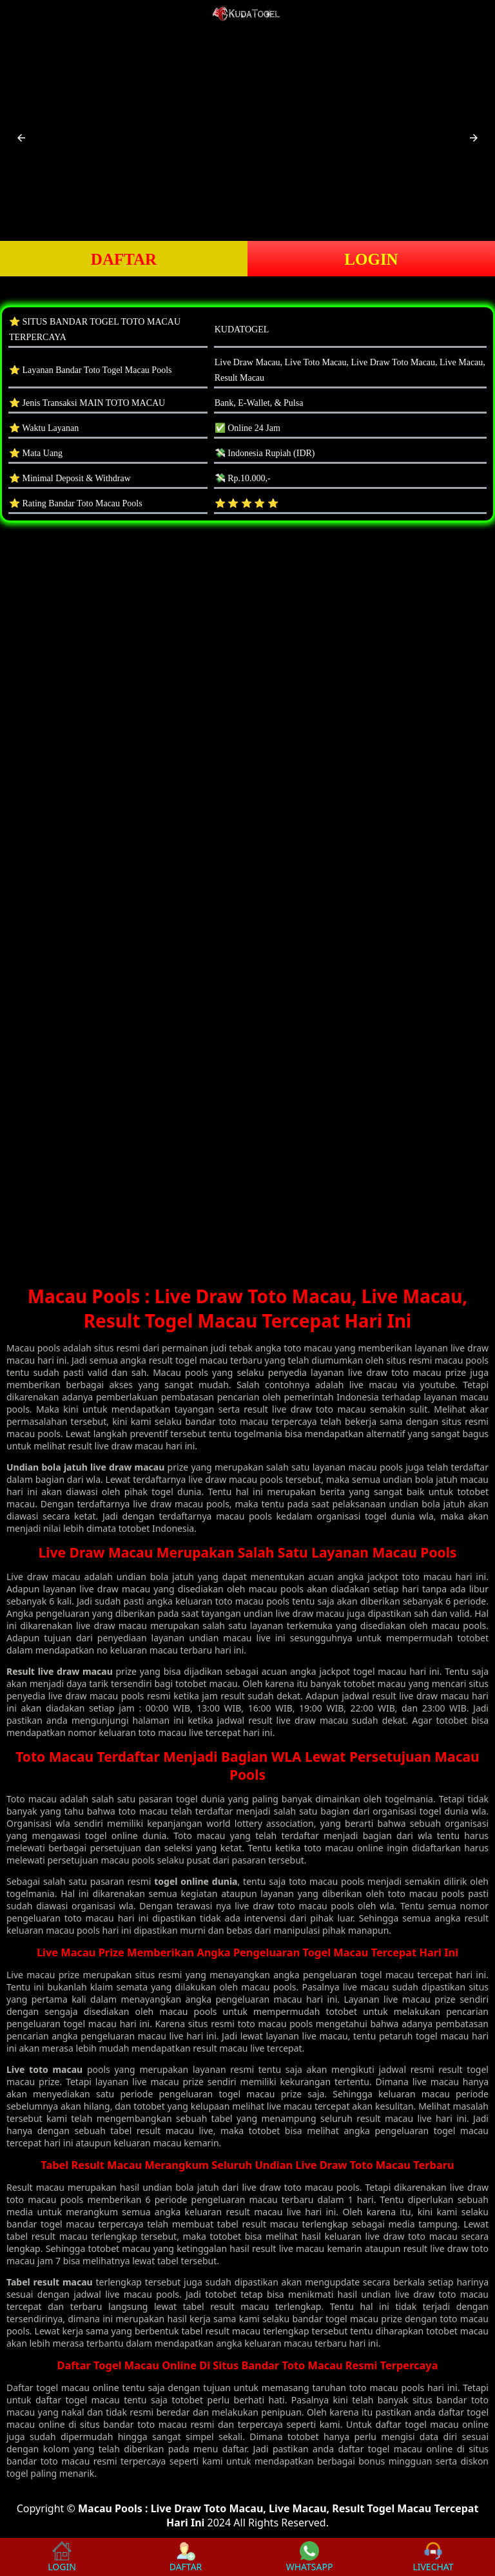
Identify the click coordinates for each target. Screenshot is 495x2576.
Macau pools (33, 1348)
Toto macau (31, 1799)
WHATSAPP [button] (309, 2557)
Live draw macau (43, 1576)
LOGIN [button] (371, 259)
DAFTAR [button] (124, 259)
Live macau (30, 1975)
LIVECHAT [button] (432, 2557)
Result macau (35, 2187)
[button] (21, 138)
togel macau (63, 2387)
